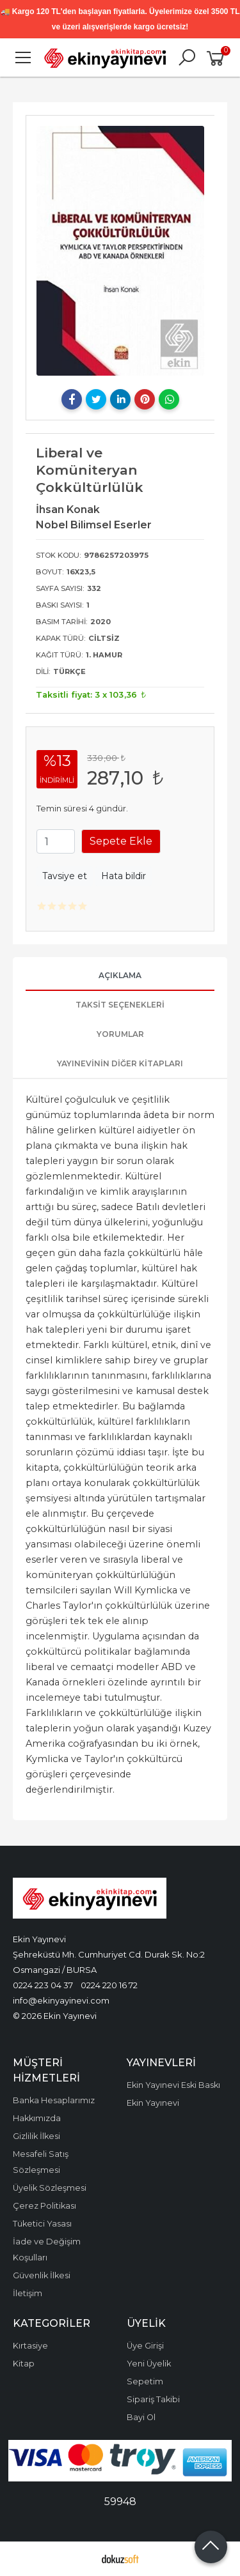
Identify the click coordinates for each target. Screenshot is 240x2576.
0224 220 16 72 (109, 1985)
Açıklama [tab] (120, 975)
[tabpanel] (120, 251)
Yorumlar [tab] (120, 1034)
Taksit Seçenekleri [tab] (120, 1004)
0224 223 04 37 (43, 1985)
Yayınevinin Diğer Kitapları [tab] (120, 1063)
